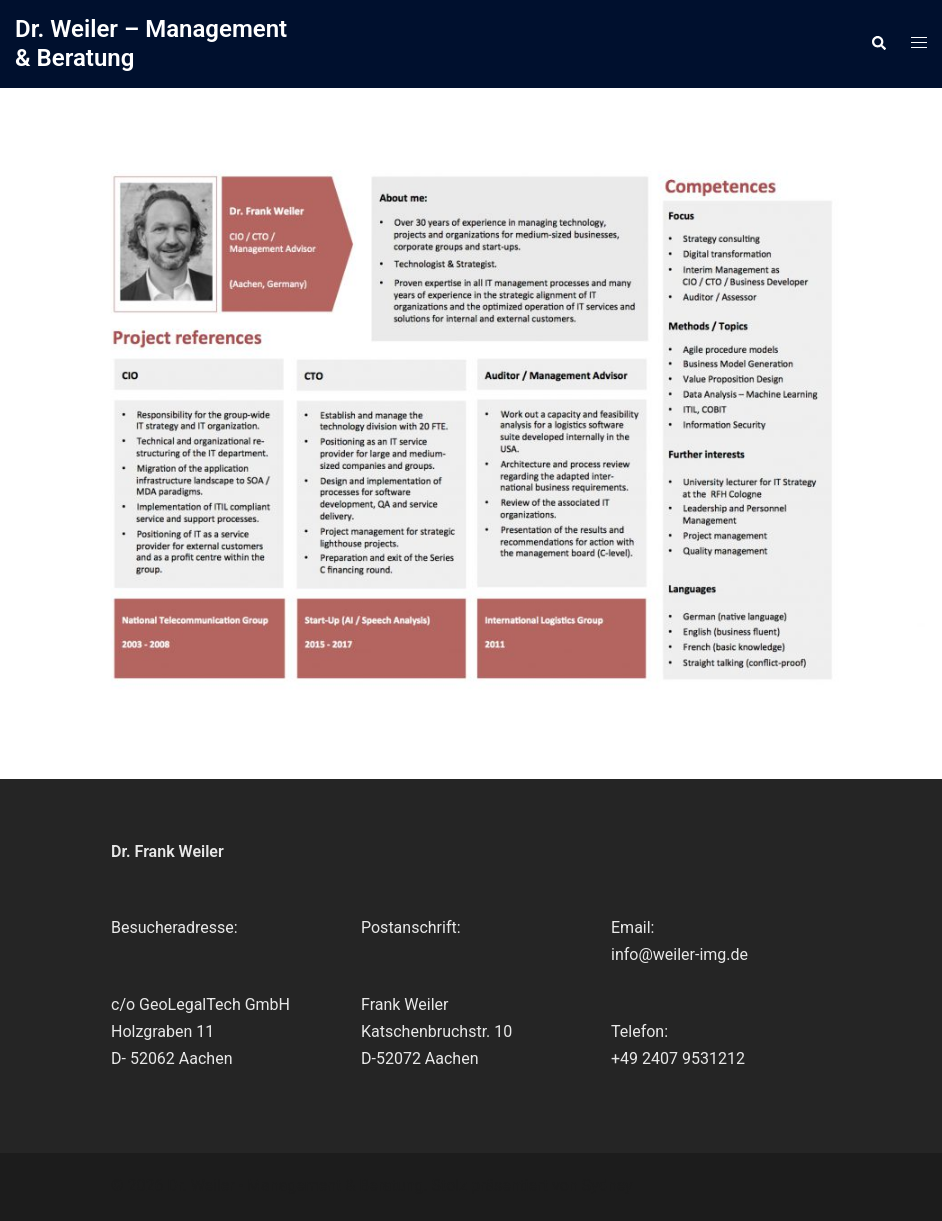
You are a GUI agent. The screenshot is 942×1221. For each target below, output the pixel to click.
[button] (878, 44)
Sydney (607, 1185)
